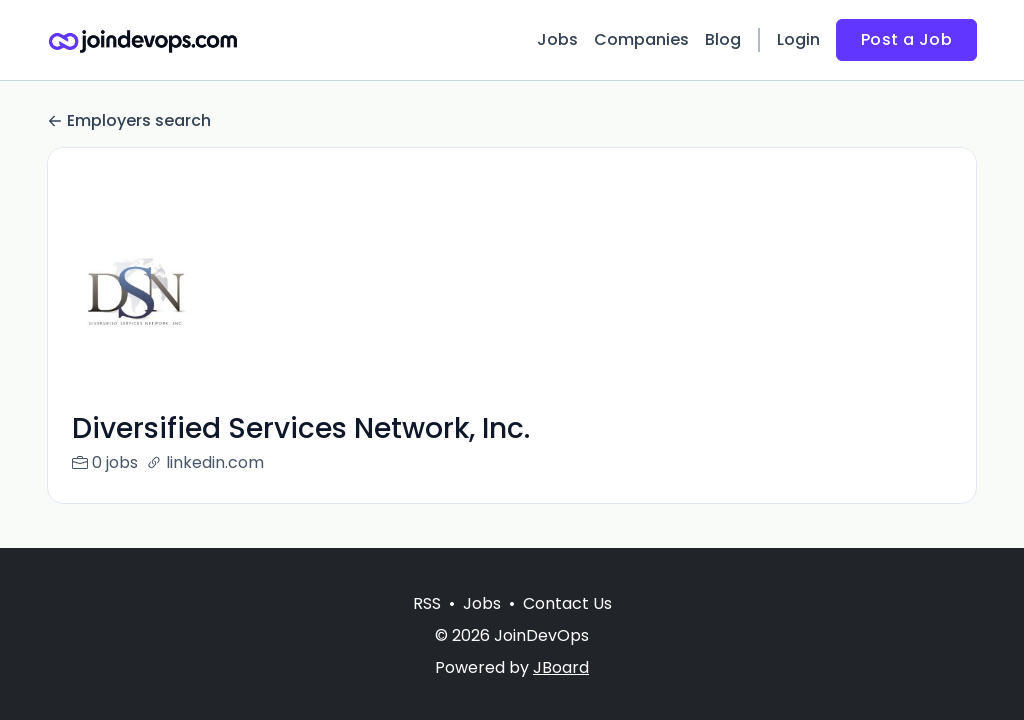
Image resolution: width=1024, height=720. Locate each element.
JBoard (561, 667)
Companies (641, 39)
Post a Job (906, 39)
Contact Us (567, 603)
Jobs (557, 39)
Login (798, 39)
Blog (723, 39)
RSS (427, 603)
